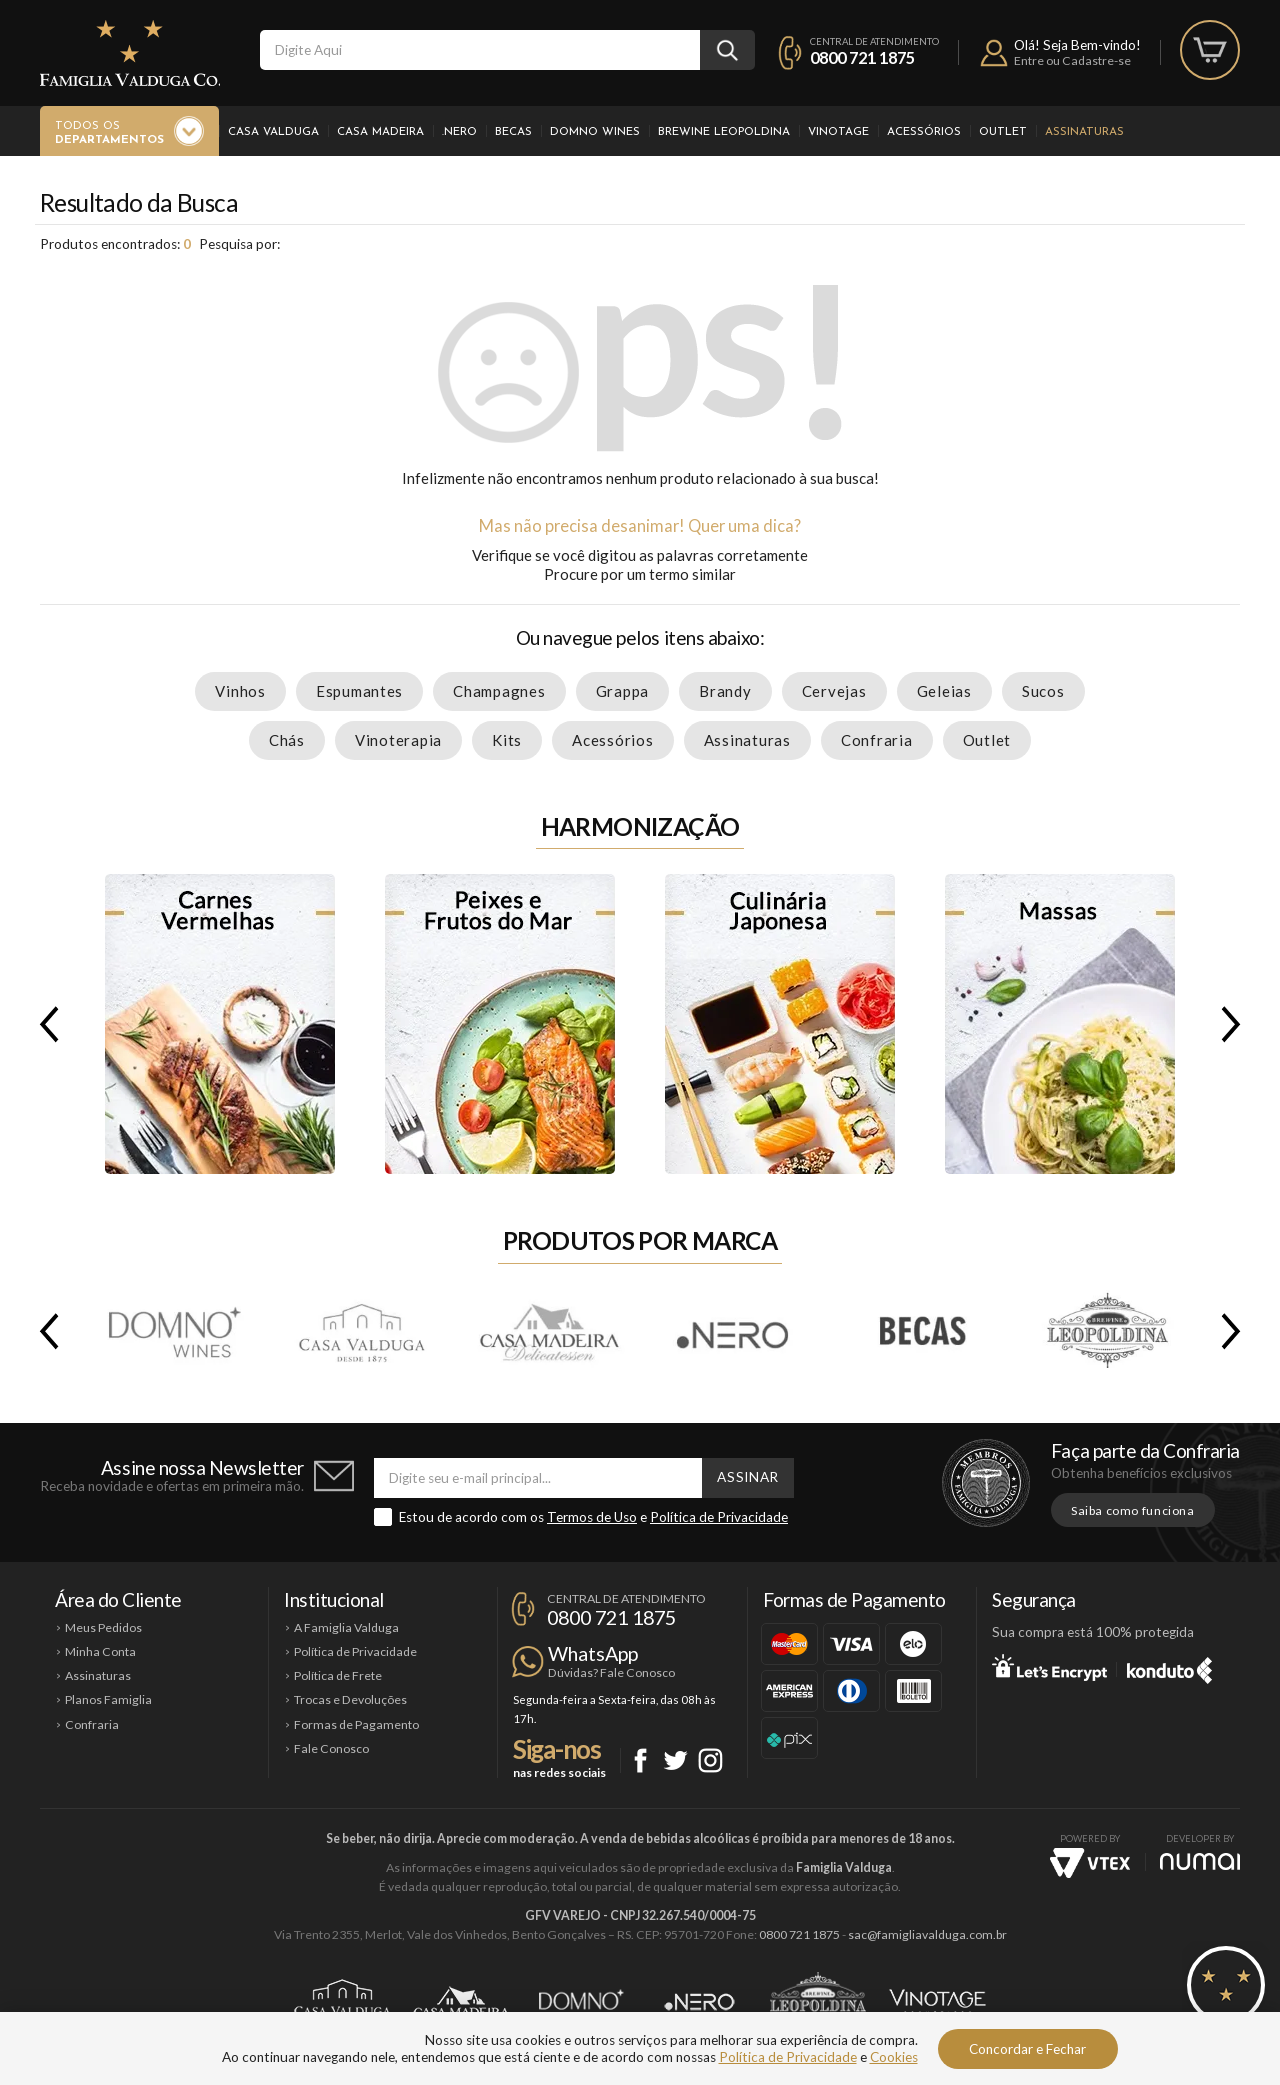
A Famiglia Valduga (346, 1627)
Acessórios (924, 132)
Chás (287, 740)
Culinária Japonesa (780, 1024)
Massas (1060, 1024)
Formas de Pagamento (356, 1724)
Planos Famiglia (108, 1699)
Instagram (710, 1760)
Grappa (623, 691)
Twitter (675, 1760)
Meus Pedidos (103, 1627)
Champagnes (499, 691)
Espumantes (359, 691)
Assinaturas (1084, 132)
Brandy (725, 691)
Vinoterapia (398, 740)
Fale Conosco (331, 1748)
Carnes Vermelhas (220, 1024)
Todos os (109, 134)
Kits (507, 740)
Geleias (944, 691)
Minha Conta (100, 1651)
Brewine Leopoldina (724, 132)
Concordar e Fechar (1027, 2049)
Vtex (1090, 1863)
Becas (513, 132)
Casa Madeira (380, 132)
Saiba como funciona (1133, 1510)
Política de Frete (338, 1675)
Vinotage (838, 132)
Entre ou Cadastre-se (1072, 60)
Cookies (894, 2057)
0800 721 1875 (862, 57)
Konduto (1169, 1667)
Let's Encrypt (1049, 1667)
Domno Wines (595, 132)
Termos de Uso (592, 1517)
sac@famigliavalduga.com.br (927, 1934)
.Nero (459, 132)
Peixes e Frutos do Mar (500, 1024)
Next (1235, 1024)
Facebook (640, 1760)
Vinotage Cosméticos (937, 2002)
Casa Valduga (273, 132)
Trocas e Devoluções (350, 1699)
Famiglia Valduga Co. (130, 53)
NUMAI (1200, 1861)
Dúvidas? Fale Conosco (611, 1672)
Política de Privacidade (719, 1517)
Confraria (877, 740)
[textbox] (480, 50)
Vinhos (240, 691)
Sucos (1043, 691)
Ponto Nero (699, 2002)
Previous (45, 1024)
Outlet (1003, 132)
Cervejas (834, 691)
